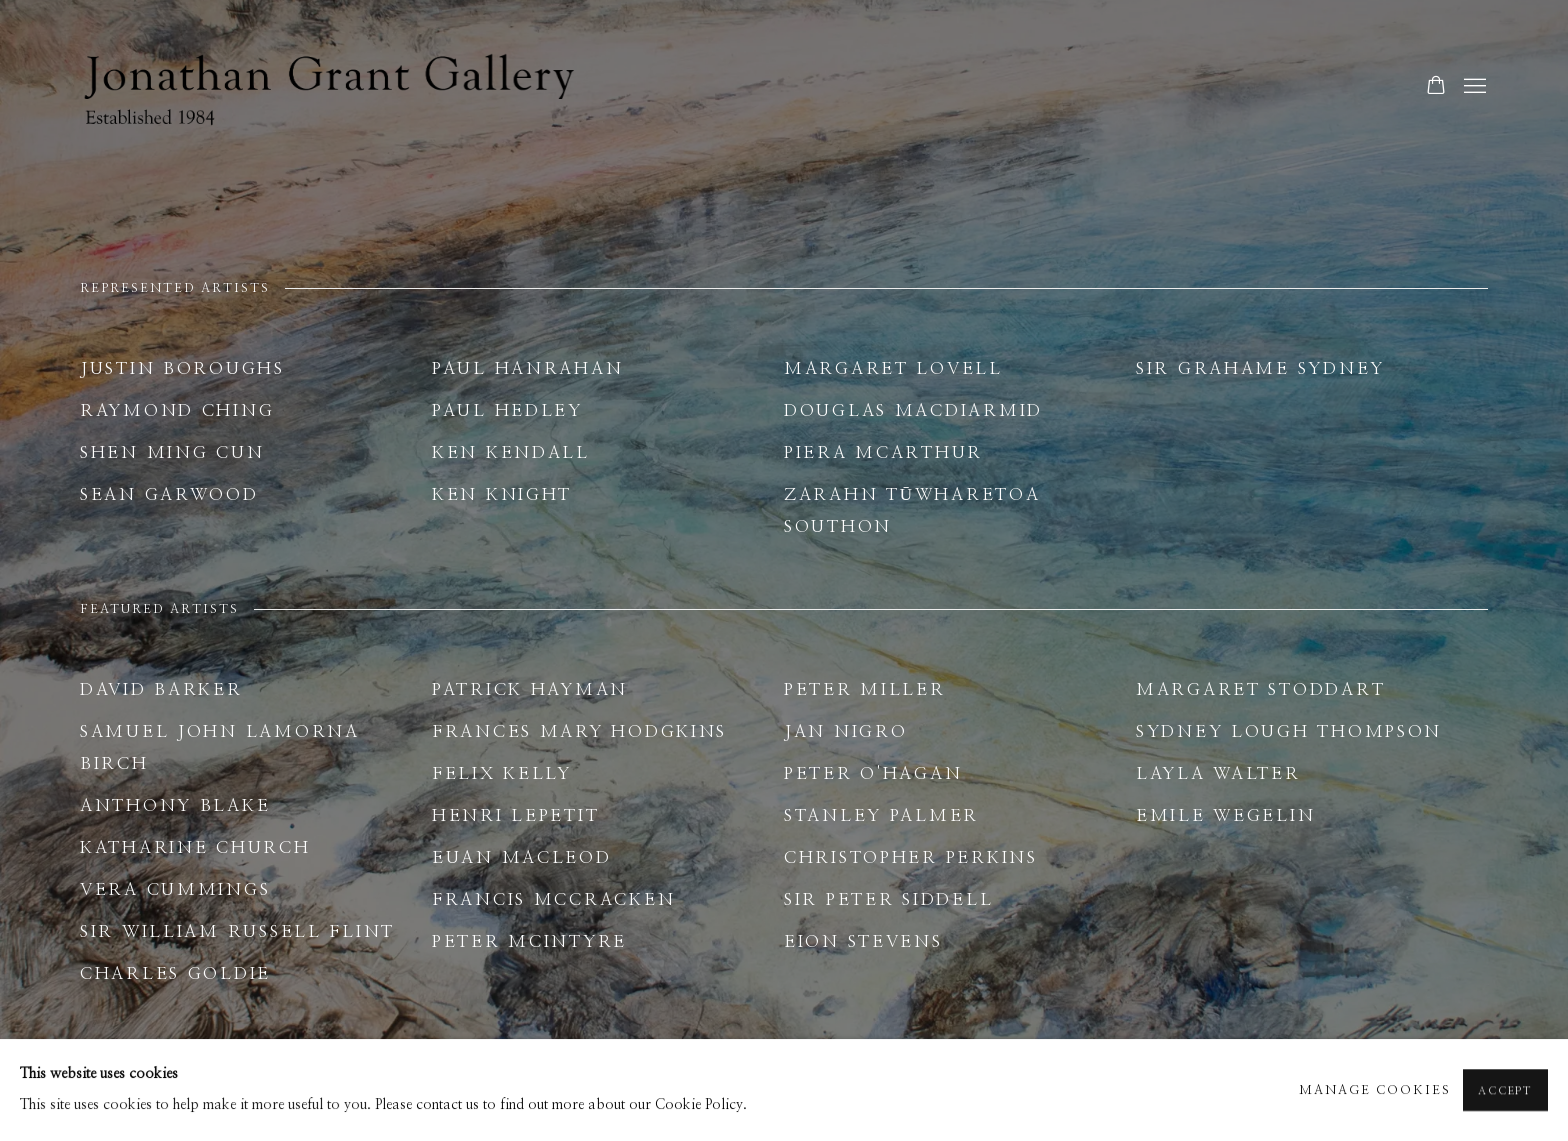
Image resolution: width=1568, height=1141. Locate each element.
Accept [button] (1505, 1097)
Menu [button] (1473, 87)
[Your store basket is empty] (1436, 87)
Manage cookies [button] (1375, 1096)
